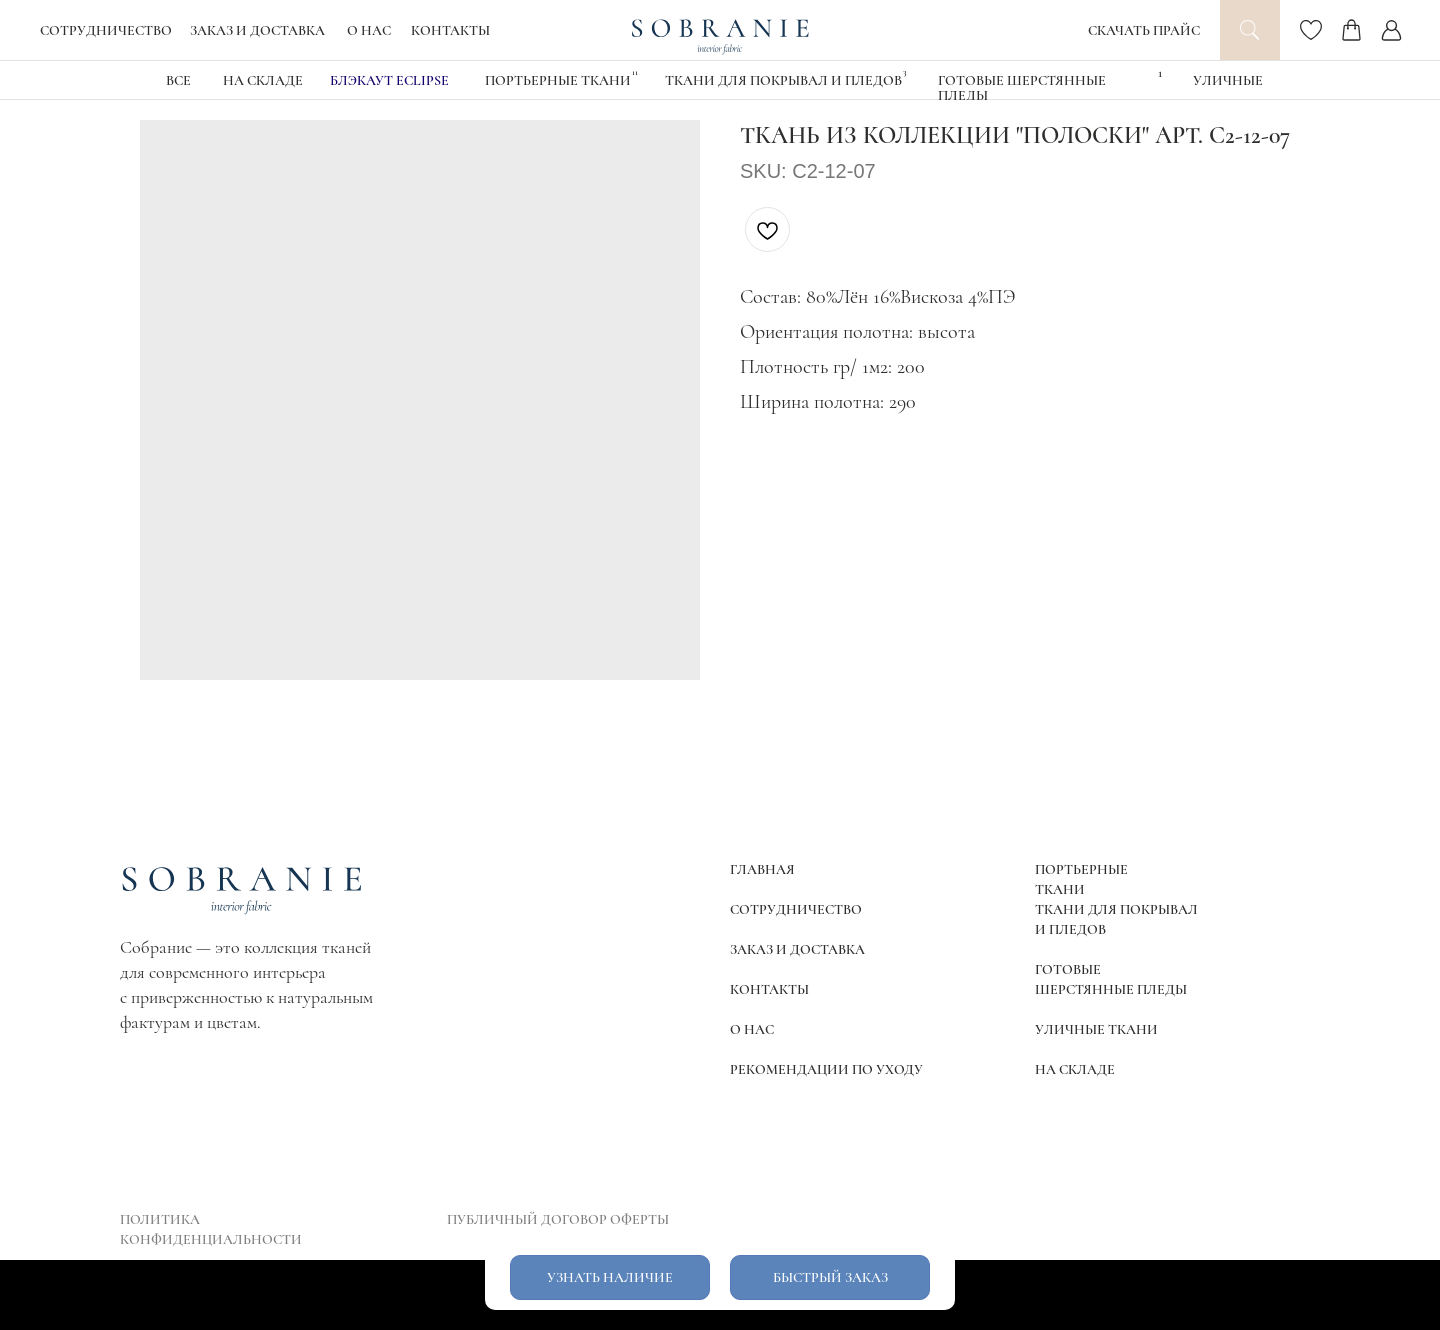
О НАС (369, 30)
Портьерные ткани (558, 80)
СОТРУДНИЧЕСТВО (106, 30)
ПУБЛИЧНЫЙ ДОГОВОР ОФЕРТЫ (558, 1219)
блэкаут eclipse (389, 80)
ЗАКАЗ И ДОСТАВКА (257, 30)
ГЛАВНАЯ (762, 869)
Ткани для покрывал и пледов (783, 80)
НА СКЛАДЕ (263, 80)
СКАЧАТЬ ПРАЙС (1144, 30)
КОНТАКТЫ (450, 30)
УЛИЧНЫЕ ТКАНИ (1096, 1029)
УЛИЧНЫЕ (1228, 80)
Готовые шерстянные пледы (1022, 88)
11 (635, 72)
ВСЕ (178, 80)
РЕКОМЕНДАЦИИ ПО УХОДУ (826, 1069)
